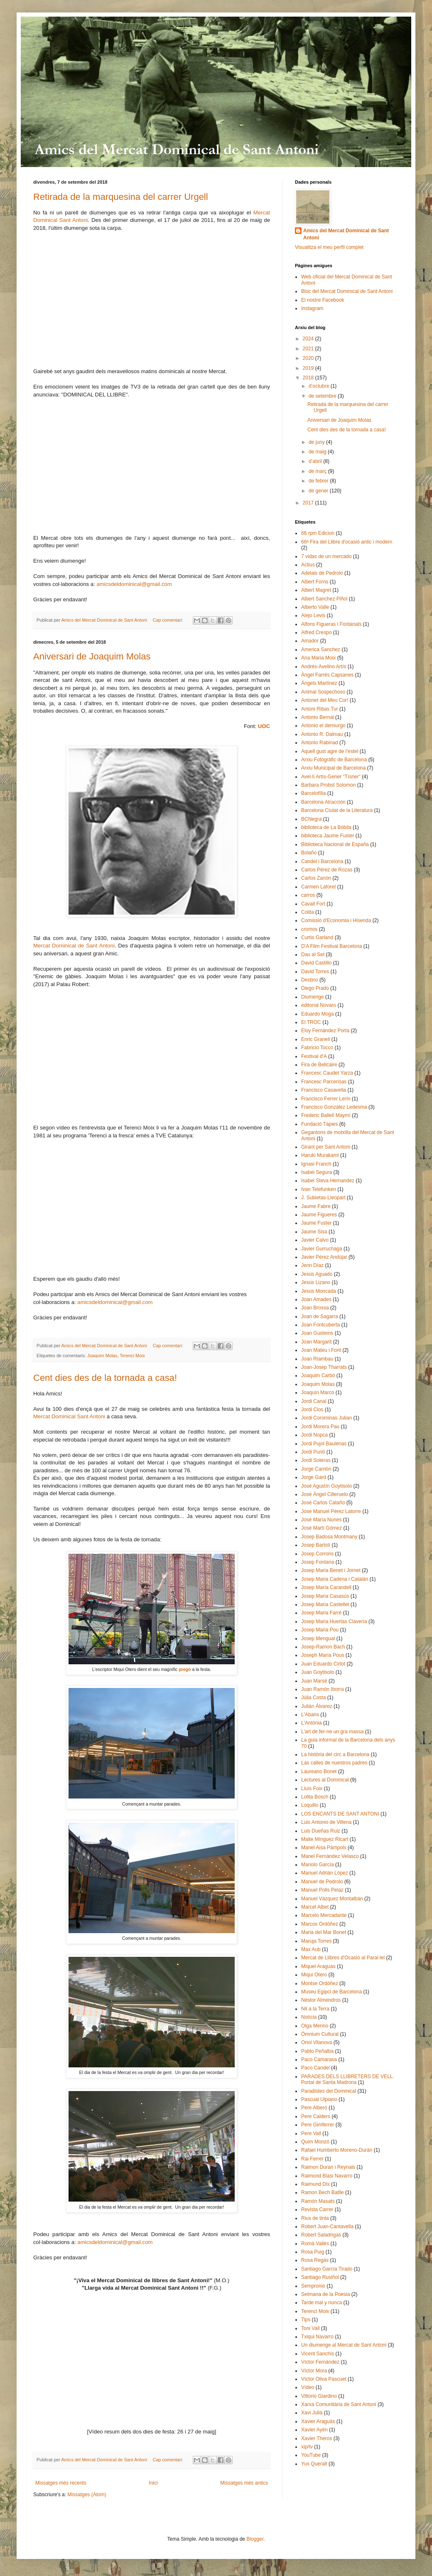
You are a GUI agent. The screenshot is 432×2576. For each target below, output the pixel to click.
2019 (309, 368)
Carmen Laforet (318, 887)
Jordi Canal (313, 1401)
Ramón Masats (318, 2201)
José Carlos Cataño (323, 1503)
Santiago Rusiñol (320, 2277)
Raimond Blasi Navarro (326, 2176)
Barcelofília (313, 793)
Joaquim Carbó (318, 1375)
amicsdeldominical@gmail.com (134, 584)
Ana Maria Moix (318, 658)
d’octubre (320, 386)
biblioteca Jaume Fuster (327, 836)
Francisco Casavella (323, 1090)
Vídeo (307, 2387)
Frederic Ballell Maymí (326, 1115)
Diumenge (312, 997)
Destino (309, 980)
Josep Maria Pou (320, 1630)
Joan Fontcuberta (320, 1325)
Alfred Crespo (316, 632)
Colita (307, 912)
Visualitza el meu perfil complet (329, 247)
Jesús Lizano (315, 1282)
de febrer (319, 481)
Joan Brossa (315, 1308)
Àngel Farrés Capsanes (327, 675)
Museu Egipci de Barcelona (331, 1992)
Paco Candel (315, 2068)
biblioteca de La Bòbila (326, 827)
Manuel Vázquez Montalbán (332, 1899)
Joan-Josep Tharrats (324, 1367)
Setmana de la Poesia (325, 2294)
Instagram (312, 308)
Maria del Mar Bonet (323, 1932)
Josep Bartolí (315, 1545)
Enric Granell (315, 1039)
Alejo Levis (313, 615)
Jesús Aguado (316, 1274)
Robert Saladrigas (321, 2235)
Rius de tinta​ (315, 2218)
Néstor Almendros (321, 2000)
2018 (309, 378)
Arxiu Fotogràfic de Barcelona (334, 760)
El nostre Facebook (322, 300)
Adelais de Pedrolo (322, 573)
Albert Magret (316, 590)
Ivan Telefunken (318, 1189)
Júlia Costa (313, 1697)
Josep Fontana (317, 1562)
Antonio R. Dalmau (322, 734)
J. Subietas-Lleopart (323, 1198)
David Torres (315, 971)
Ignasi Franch (316, 1164)
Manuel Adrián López (324, 1873)
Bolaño (309, 853)
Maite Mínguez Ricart (324, 1839)
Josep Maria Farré (321, 1613)
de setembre (323, 396)
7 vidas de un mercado (326, 556)
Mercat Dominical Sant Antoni (69, 1416)
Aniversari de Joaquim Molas (91, 656)
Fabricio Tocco (317, 1048)
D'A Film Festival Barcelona (331, 946)
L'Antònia (311, 1723)
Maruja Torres (316, 1941)
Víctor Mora (314, 2371)
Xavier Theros (316, 2438)
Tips (305, 2320)
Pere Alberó (314, 2108)
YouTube (311, 2455)
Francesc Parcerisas (323, 1082)
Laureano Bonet (318, 1771)
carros (308, 895)
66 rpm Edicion (317, 533)
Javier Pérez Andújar (324, 1257)
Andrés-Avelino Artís (323, 666)
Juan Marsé (314, 1681)
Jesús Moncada (318, 1291)
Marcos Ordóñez (319, 1924)
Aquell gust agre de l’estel (329, 751)
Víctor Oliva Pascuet (323, 2379)
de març (318, 471)
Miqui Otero (314, 1975)
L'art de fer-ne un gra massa (332, 1732)
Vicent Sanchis (317, 2354)
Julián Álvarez (316, 1706)
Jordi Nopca (314, 1435)
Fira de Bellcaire (319, 1065)
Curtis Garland (317, 937)
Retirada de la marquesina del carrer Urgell (120, 197)
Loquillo (309, 1805)
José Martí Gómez (321, 1528)
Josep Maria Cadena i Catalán (334, 1579)
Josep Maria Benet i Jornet (331, 1570)
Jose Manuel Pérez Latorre (331, 1511)
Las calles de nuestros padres (334, 1763)
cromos (309, 929)
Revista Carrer (317, 2209)
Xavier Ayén (314, 2430)
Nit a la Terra (315, 2009)
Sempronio (313, 2286)
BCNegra (311, 819)
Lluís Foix (311, 1788)
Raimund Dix (315, 2184)
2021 (309, 349)
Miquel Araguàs (318, 1966)
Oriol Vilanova (316, 2042)
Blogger (254, 2539)
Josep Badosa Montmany (329, 1537)
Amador (310, 641)
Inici (153, 2483)
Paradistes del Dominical (328, 2091)
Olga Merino (314, 2026)
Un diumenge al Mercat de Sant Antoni (343, 2345)
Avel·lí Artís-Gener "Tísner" (331, 777)
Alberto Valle (315, 607)
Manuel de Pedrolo (322, 1882)
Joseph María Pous (322, 1655)
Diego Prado (315, 988)
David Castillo (316, 963)
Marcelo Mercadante (323, 1915)
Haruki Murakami (320, 1155)
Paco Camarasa (319, 2059)
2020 (309, 358)
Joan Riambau (317, 1359)
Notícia (309, 2017)
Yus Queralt (314, 2464)
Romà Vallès (315, 2243)
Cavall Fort (313, 904)
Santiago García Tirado (326, 2269)
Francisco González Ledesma (334, 1107)
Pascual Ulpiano (319, 2099)
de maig (318, 452)
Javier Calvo (315, 1240)
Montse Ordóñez (319, 1983)
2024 (309, 339)
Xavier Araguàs (318, 2421)
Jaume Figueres (319, 1215)
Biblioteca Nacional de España (335, 844)
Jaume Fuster (316, 1223)
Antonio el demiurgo (323, 725)
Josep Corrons (317, 1554)
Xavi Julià (311, 2413)
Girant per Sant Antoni (325, 1147)
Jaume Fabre (316, 1206)
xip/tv (307, 2447)
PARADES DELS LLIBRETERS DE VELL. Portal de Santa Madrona (347, 2079)
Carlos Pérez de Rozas (326, 870)
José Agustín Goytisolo (326, 1486)
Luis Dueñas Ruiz (320, 1831)
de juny (317, 442)
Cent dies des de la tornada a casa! (105, 1378)
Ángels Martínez (319, 683)
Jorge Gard (313, 1477)
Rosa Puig (312, 2252)
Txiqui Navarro (317, 2337)
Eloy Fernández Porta (325, 1030)
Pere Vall (311, 2133)
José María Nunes (321, 1520)
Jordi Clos (312, 1409)
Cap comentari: (168, 620)
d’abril (316, 461)
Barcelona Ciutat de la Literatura (337, 810)
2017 (309, 503)
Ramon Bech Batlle (322, 2192)
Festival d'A (314, 1056)
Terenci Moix (132, 1355)
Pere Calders (315, 2116)
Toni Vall (310, 2328)
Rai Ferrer (312, 2159)
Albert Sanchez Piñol (324, 599)
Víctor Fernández (320, 2362)
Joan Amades (316, 1299)
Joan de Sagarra (319, 1316)
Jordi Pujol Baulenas (323, 1444)
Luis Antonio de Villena (326, 1822)
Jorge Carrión (316, 1469)
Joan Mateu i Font (321, 1350)
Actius (308, 565)
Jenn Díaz (312, 1265)
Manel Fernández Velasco (330, 1856)
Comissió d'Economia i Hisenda (336, 920)
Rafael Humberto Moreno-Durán (336, 2150)
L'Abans (310, 1714)
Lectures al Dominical (325, 1780)
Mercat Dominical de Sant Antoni (74, 945)
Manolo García (317, 1864)
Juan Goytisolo (317, 1672)
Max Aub (311, 1949)
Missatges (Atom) (86, 2494)
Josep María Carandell (326, 1587)
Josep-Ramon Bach (323, 1647)
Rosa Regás (315, 2260)
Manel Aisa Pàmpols (323, 1847)
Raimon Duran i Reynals (328, 2167)
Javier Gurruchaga (321, 1249)
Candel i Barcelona (322, 861)
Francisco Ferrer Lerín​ (326, 1099)
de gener (319, 491)
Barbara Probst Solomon (328, 785)
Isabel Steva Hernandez (327, 1180)
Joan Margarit (316, 1342)
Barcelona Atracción (323, 802)
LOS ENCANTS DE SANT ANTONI (340, 1814)
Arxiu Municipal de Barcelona (333, 768)
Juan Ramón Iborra (322, 1689)
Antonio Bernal (317, 717)
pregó (185, 1669)
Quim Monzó (315, 2142)
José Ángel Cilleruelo (324, 1494)
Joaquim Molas (102, 1355)
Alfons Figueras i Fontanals (331, 624)
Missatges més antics (244, 2483)
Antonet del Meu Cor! (324, 700)
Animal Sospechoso (323, 692)
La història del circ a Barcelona (335, 1754)
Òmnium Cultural (320, 2034)
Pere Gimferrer (317, 2125)
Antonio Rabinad (319, 742)
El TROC (311, 1022)
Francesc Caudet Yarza (327, 1073)
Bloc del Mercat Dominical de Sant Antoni (347, 291)
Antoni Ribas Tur (319, 709)
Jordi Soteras (316, 1460)
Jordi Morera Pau (320, 1426)
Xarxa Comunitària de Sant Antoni (338, 2404)
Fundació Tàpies (319, 1124)
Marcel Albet (315, 1907)
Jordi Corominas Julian (326, 1418)
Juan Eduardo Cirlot (323, 1664)
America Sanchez (320, 649)
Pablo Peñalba (317, 2051)
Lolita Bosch (314, 1797)
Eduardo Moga (317, 1014)
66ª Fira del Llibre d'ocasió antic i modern (347, 542)
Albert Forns (314, 582)
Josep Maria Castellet (325, 1604)
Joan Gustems (317, 1333)
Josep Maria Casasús (325, 1596)
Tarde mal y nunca (321, 2302)
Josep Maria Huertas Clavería (334, 1621)
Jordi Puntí (313, 1452)
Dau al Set (312, 954)
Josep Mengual (318, 1638)
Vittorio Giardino (319, 2396)
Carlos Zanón (316, 878)
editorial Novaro (318, 1005)
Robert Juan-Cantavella (327, 2226)
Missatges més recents (60, 2483)
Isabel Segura (316, 1172)
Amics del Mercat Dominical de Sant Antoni (346, 234)
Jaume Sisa (314, 1232)
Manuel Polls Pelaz (322, 1890)
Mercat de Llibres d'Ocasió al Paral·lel (343, 1958)
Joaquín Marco (317, 1392)
